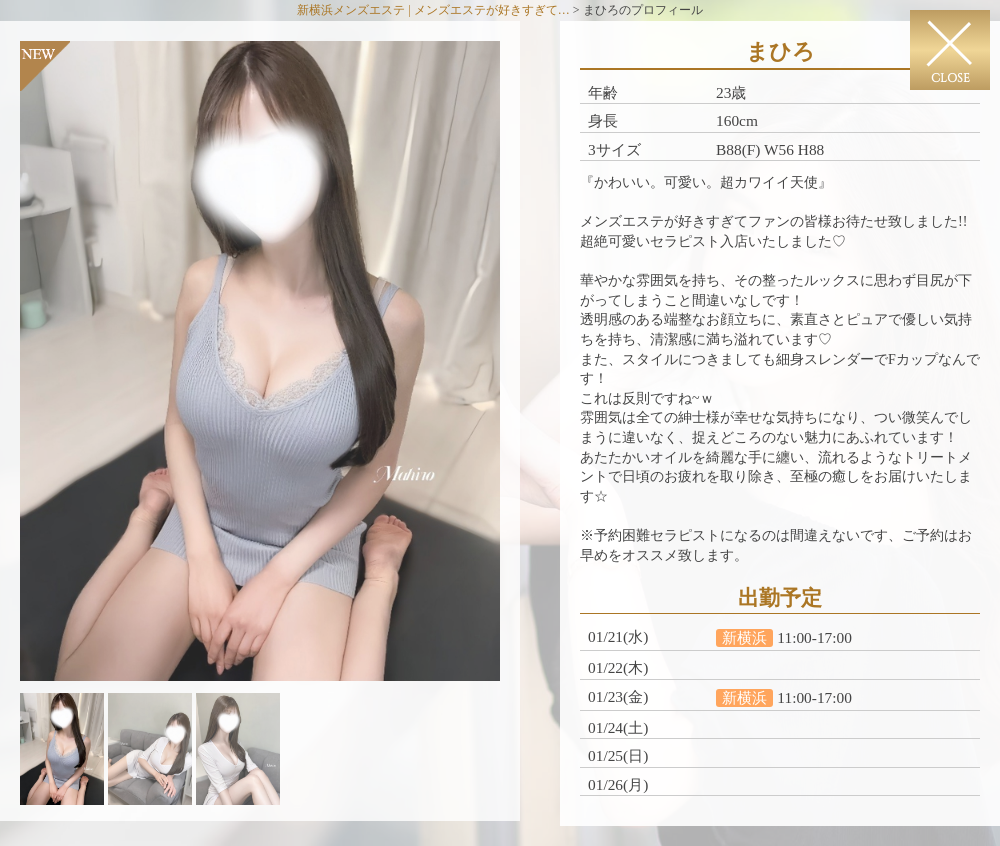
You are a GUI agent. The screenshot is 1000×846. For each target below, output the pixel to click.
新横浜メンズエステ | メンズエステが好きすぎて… (433, 10)
